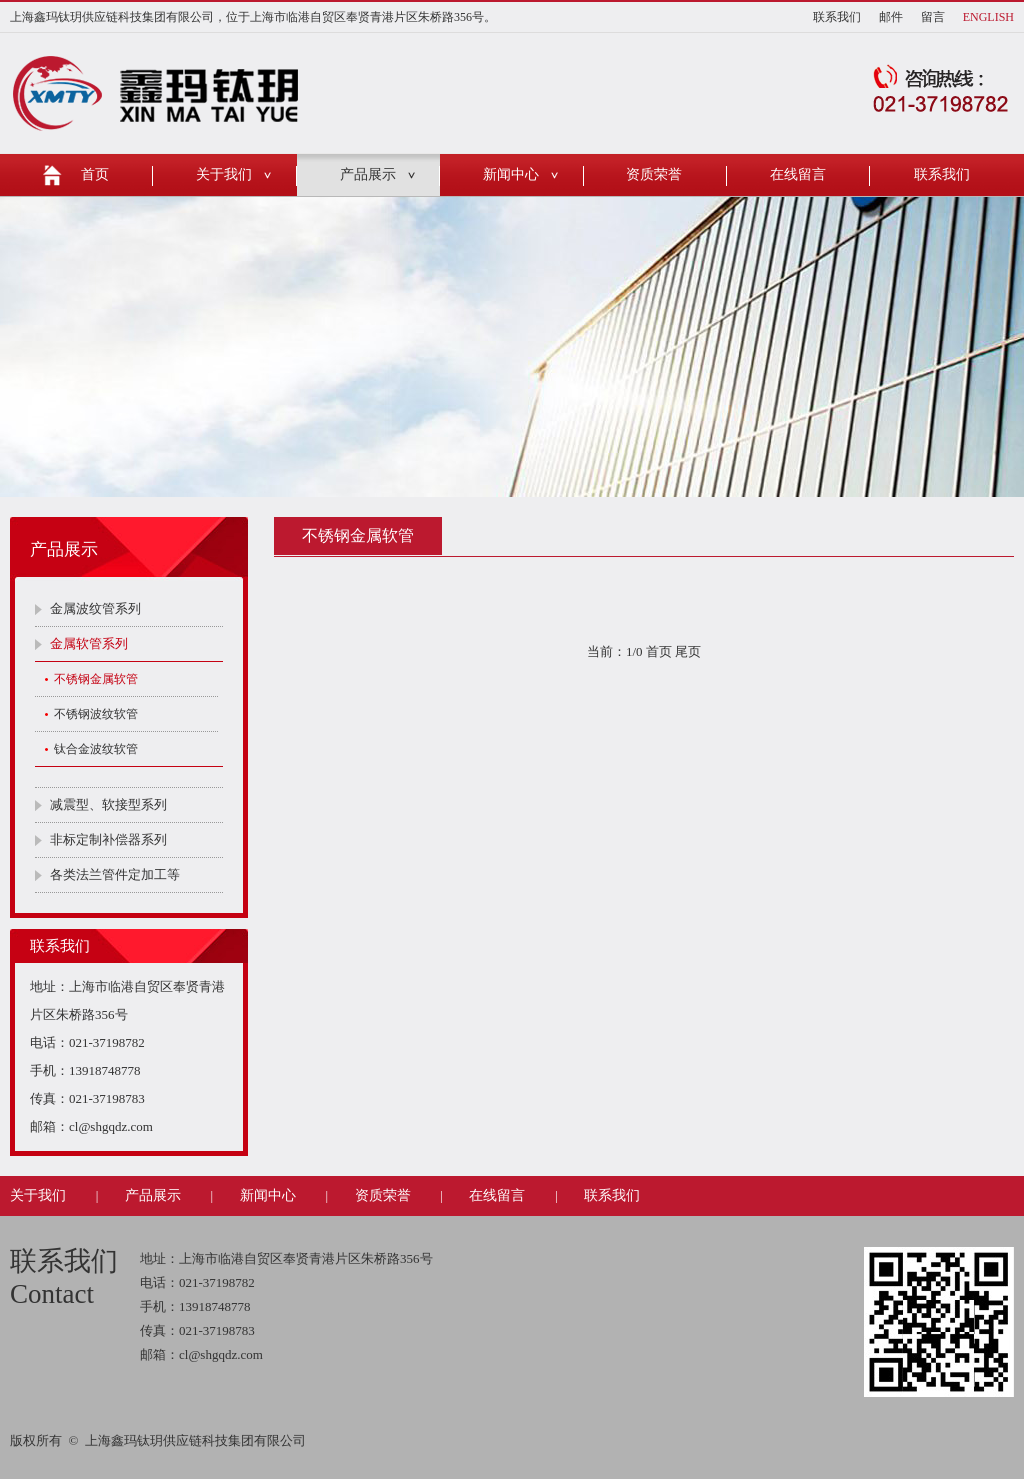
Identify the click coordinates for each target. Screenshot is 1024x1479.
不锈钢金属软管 (96, 679)
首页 (95, 174)
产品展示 (368, 174)
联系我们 (837, 17)
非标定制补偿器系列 (108, 839)
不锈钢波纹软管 (96, 714)
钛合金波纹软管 (96, 749)
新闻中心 (511, 174)
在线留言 (798, 174)
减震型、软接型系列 (108, 804)
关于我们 (224, 174)
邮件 (891, 17)
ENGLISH (988, 17)
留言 (933, 17)
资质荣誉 (654, 174)
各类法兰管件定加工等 (115, 874)
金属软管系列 (89, 643)
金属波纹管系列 (95, 608)
